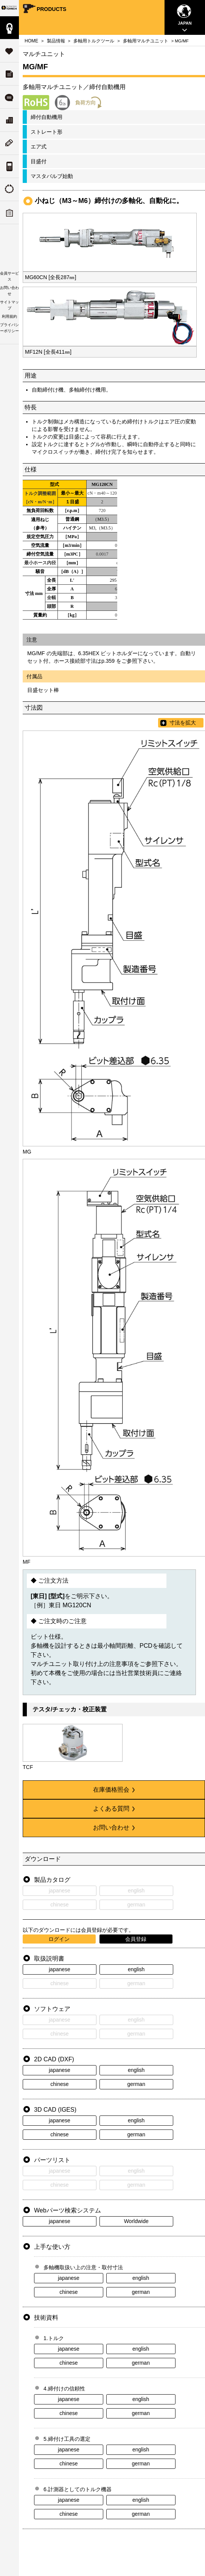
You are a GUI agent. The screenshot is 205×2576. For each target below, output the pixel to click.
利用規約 (9, 316)
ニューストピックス (9, 143)
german (136, 2084)
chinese (59, 2084)
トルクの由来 (9, 189)
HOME (31, 41)
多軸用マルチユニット (145, 41)
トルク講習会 (9, 212)
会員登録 (135, 1939)
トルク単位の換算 (9, 166)
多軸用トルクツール (93, 41)
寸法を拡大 (182, 723)
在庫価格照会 (114, 1789)
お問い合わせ (114, 1827)
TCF (28, 1767)
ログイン (59, 1939)
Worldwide (136, 2221)
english (136, 1969)
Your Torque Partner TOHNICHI (9, 8)
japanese (59, 1969)
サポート (9, 50)
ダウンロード (9, 74)
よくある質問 (9, 97)
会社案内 (9, 120)
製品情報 (9, 27)
